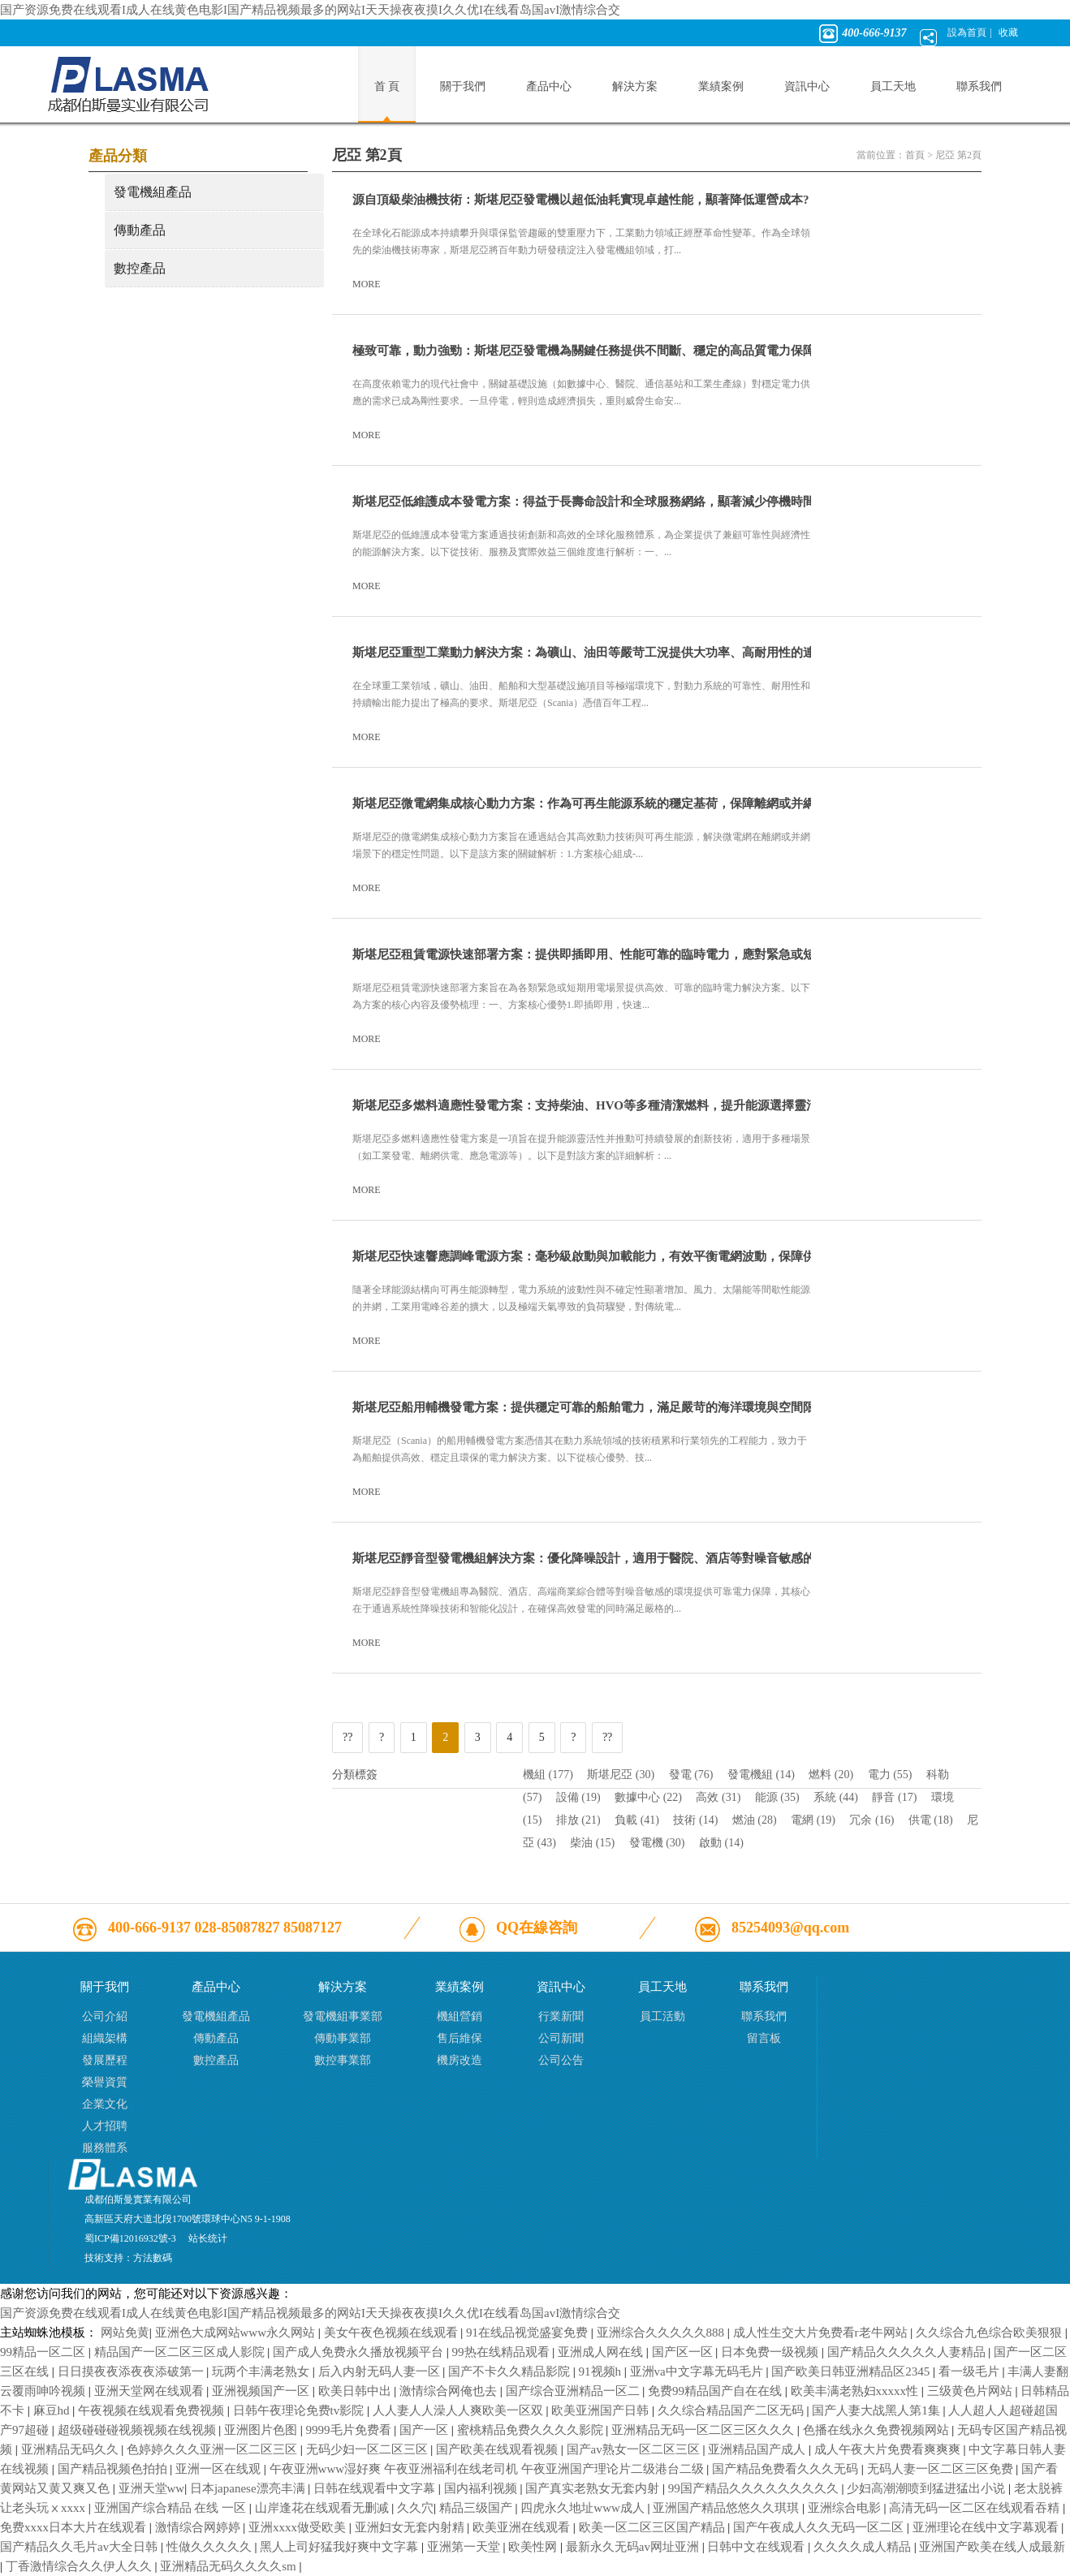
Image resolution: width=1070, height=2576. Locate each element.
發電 (691, 1774)
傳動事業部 (342, 2038)
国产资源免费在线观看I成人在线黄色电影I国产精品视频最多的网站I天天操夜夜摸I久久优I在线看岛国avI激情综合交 (310, 9)
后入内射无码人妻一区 (380, 2371)
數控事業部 (342, 2060)
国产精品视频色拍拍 (114, 2468)
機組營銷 (459, 2016)
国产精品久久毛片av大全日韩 (80, 2546)
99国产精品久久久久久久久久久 (755, 2488)
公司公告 (561, 2060)
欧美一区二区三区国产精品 (653, 2527)
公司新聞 (561, 2038)
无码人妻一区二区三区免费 (941, 2468)
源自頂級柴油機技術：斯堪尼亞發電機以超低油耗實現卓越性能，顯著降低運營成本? (580, 199)
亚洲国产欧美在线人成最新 (992, 2546)
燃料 (831, 1774)
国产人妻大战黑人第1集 (877, 2410)
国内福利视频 (482, 2488)
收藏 (1008, 32)
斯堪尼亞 (620, 1774)
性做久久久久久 (210, 2546)
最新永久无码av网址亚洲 (634, 2546)
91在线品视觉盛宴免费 (528, 2332)
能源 (777, 1797)
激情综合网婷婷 (199, 2527)
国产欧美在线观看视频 (498, 2449)
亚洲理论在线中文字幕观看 (987, 2527)
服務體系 (104, 2148)
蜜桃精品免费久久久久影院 (531, 2429)
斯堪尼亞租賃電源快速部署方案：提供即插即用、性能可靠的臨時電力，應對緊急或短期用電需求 (614, 954)
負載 (637, 1820)
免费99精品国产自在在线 (716, 2390)
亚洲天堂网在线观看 (150, 2390)
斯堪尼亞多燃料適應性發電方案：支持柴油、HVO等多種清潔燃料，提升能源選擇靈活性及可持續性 (621, 1105)
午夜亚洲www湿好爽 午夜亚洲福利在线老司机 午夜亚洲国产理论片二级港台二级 (488, 2468)
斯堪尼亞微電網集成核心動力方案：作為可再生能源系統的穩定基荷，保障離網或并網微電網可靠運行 (626, 803)
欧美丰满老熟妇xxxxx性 (856, 2390)
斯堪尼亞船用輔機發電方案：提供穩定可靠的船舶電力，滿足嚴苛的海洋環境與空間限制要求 (602, 1407)
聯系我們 (764, 2016)
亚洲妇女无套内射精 (411, 2527)
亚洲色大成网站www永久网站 (236, 2332)
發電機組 (761, 1774)
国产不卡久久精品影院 (510, 2371)
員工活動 (662, 2016)
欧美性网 (534, 2546)
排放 (578, 1820)
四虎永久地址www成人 (583, 2507)
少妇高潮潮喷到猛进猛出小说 (927, 2488)
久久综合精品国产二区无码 (732, 2410)
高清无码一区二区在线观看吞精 (976, 2507)
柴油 (592, 1843)
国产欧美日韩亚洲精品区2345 (852, 2371)
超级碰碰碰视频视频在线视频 (138, 2429)
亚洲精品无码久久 (71, 2449)
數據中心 (648, 1797)
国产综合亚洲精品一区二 (574, 2390)
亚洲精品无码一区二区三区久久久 (704, 2429)
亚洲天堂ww (152, 2488)
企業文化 (104, 2104)
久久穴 (415, 2507)
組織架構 (104, 2038)
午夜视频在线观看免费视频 (152, 2410)
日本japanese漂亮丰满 (249, 2488)
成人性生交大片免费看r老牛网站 (822, 2332)
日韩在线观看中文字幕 (375, 2488)
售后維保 (459, 2038)
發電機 (657, 1843)
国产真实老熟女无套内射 (593, 2488)
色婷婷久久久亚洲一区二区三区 (213, 2449)
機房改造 (459, 2060)
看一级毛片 (970, 2371)
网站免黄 (125, 2332)
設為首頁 (966, 32)
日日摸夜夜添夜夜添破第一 (132, 2371)
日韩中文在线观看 (757, 2546)
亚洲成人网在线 (602, 2352)
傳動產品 (140, 230)
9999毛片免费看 (350, 2429)
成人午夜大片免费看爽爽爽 (889, 2449)
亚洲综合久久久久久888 (662, 2332)
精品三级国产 (477, 2507)
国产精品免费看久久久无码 (786, 2468)
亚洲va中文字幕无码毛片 (698, 2371)
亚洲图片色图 (262, 2429)
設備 (578, 1797)
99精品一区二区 (44, 2352)
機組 (548, 1774)
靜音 (894, 1797)
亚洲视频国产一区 (262, 2390)
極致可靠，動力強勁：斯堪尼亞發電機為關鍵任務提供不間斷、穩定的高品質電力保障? (587, 350)
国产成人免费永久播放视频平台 (360, 2352)
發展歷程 (104, 2060)
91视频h (601, 2371)
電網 (813, 1820)
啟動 (721, 1843)
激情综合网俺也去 (449, 2390)
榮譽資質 (104, 2082)
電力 (890, 1774)
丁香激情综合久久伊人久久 (80, 2566)
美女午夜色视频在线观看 (392, 2332)
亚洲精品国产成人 (758, 2449)
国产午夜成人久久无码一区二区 (820, 2527)
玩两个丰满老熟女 (262, 2371)
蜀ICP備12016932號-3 (130, 2238)
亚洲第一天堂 (465, 2546)
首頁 (915, 155)
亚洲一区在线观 (219, 2468)
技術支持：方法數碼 (128, 2258)
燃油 (754, 1820)
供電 (930, 1820)
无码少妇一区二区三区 (368, 2449)
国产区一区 (684, 2352)
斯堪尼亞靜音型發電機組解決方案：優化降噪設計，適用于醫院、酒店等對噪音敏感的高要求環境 (614, 1558)
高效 (718, 1797)
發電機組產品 (153, 192)
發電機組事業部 (342, 2016)
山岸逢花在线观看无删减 (323, 2507)
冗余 (871, 1820)
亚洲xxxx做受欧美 (298, 2527)
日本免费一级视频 (771, 2352)
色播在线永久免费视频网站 (877, 2429)
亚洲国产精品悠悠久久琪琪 (727, 2507)
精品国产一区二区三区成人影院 (181, 2352)
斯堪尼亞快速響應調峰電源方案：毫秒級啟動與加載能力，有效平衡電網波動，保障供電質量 (602, 1256)
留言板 (764, 2038)
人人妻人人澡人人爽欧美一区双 (459, 2410)
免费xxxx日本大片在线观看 (74, 2527)
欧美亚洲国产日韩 (601, 2410)
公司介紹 (104, 2016)
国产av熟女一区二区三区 (635, 2449)
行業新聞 (561, 2016)
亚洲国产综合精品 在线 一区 (171, 2507)
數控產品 (140, 268)
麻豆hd (53, 2410)
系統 (835, 1797)
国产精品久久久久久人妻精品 (908, 2352)
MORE (373, 284)
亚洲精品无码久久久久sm (229, 2566)
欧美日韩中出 (356, 2390)
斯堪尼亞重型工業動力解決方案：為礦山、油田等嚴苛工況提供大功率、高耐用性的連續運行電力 (614, 652)
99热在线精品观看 (502, 2352)
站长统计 (207, 2238)
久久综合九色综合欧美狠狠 (990, 2332)
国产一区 (425, 2429)
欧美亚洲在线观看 (522, 2527)
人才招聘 (104, 2126)
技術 (695, 1820)
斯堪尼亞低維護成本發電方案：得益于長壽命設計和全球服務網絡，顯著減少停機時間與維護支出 (614, 501)
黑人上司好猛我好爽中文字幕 (340, 2546)
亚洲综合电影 (846, 2507)
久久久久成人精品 (863, 2546)
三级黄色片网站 (971, 2390)
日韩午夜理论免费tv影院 (300, 2410)
